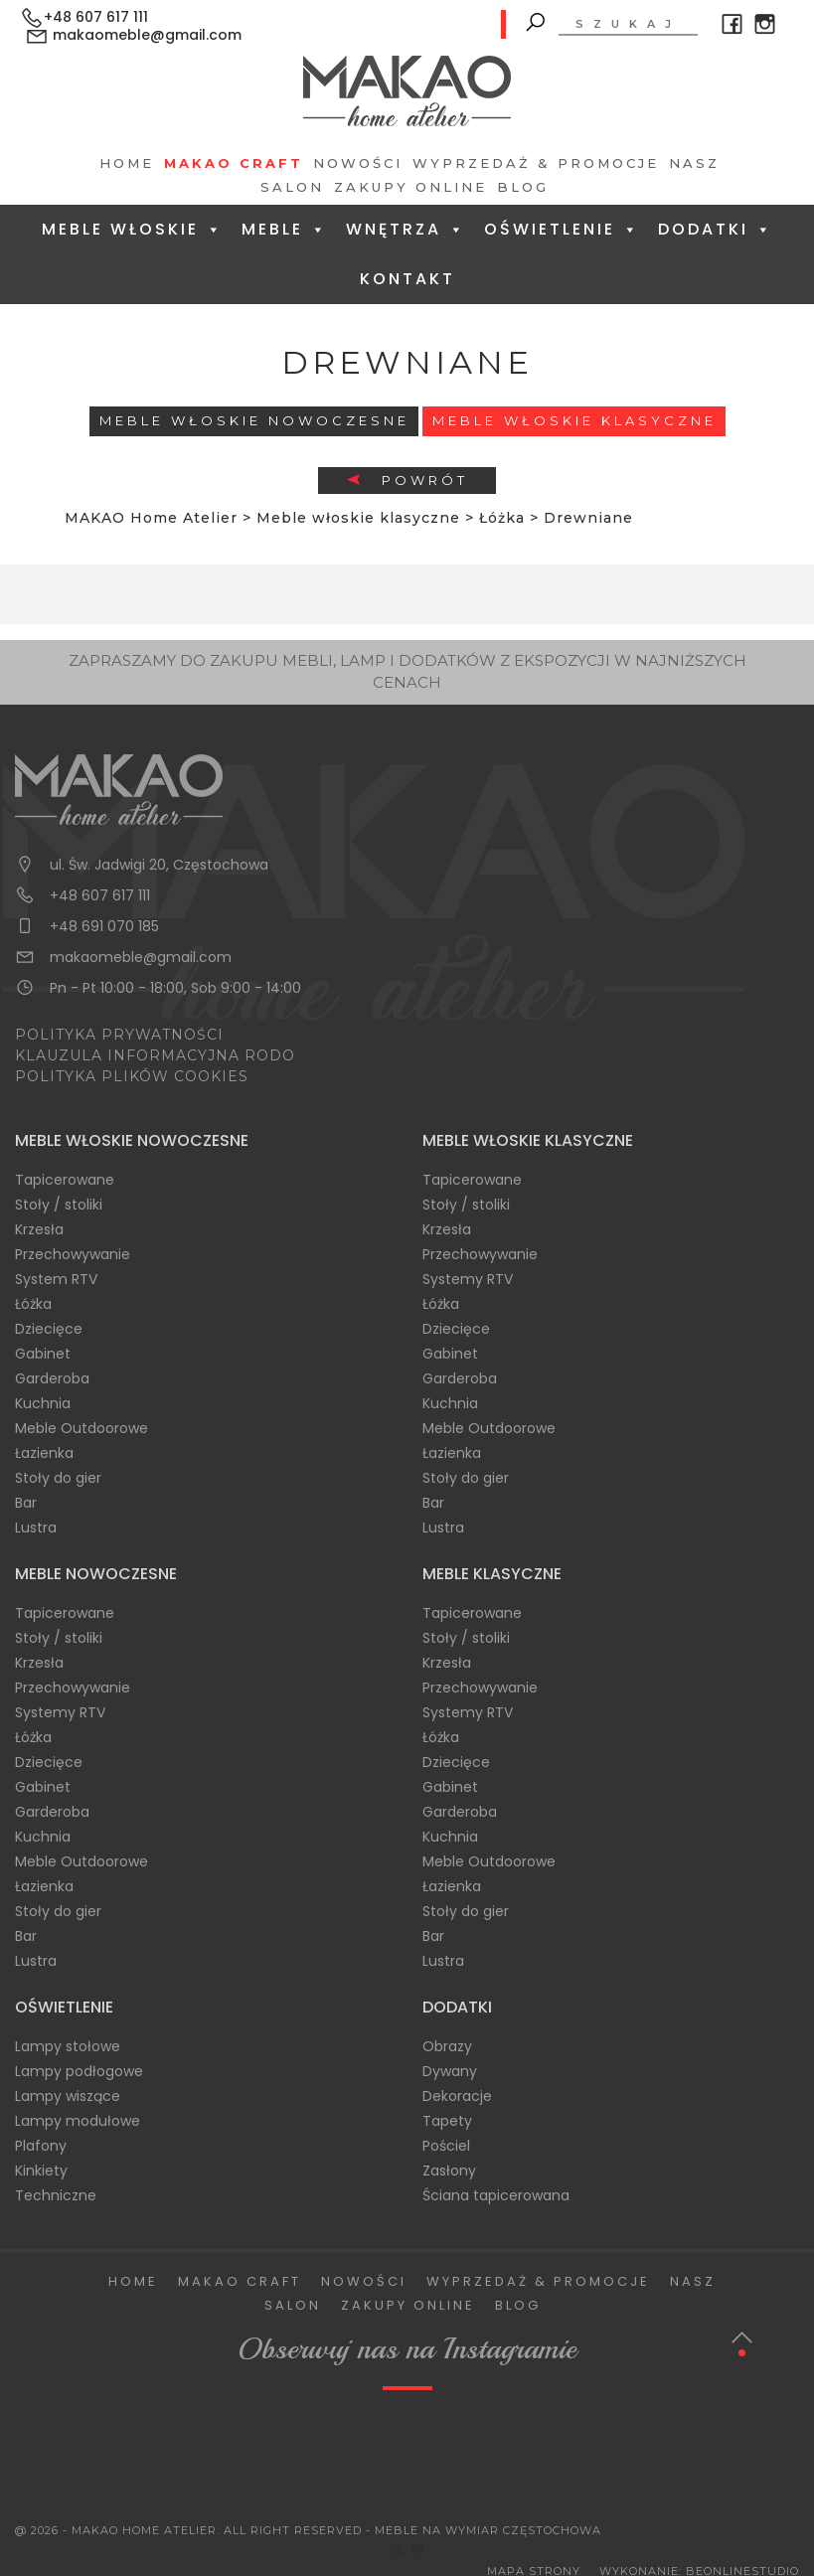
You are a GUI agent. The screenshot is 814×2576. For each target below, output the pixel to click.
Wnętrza (406, 229)
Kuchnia (43, 1403)
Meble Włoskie (133, 229)
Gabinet (43, 1354)
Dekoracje (457, 2096)
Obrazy (447, 2046)
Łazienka (44, 1453)
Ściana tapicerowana (496, 2195)
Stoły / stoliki (58, 1204)
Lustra (36, 1527)
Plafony (41, 2146)
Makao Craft (233, 163)
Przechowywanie (72, 1254)
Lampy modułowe (77, 2121)
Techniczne (55, 2195)
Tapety (447, 2121)
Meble (285, 229)
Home (126, 163)
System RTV (56, 1279)
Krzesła (39, 1229)
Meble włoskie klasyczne (574, 420)
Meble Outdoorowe (81, 1428)
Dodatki (715, 229)
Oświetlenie (562, 229)
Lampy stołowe (67, 2046)
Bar (26, 1503)
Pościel (446, 2146)
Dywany (449, 2071)
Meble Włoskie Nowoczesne (254, 420)
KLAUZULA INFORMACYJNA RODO (155, 1055)
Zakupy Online (410, 187)
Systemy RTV (467, 1279)
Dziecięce (48, 1329)
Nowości (358, 163)
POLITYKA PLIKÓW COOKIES (131, 1076)
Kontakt (407, 278)
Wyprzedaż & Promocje (535, 163)
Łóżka (33, 1304)
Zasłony (449, 2170)
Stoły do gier (58, 1478)
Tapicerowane (64, 1180)
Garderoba (52, 1378)
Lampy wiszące (67, 2096)
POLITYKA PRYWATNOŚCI (119, 1035)
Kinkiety (41, 2170)
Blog (523, 187)
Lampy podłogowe (79, 2071)
